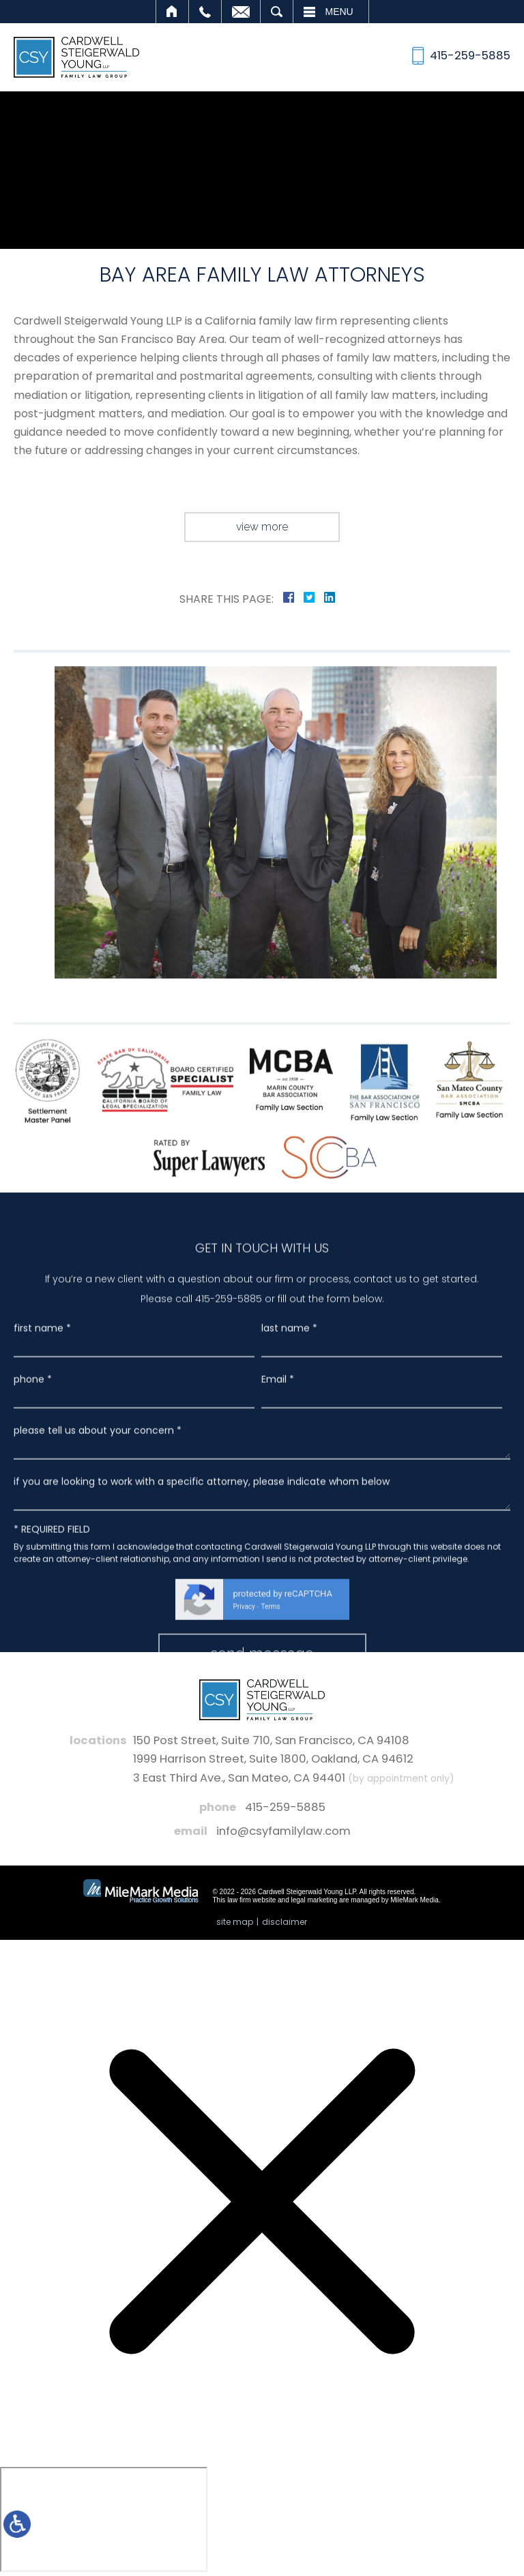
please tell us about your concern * (97, 1650)
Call (205, 11)
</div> (103, 2519)
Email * (277, 1599)
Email (241, 11)
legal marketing (314, 1900)
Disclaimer (284, 1922)
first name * (42, 1548)
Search (277, 11)
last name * (289, 1548)
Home (172, 11)
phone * (33, 1599)
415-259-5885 (285, 1807)
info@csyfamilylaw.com (283, 1831)
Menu (339, 11)
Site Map (234, 1922)
